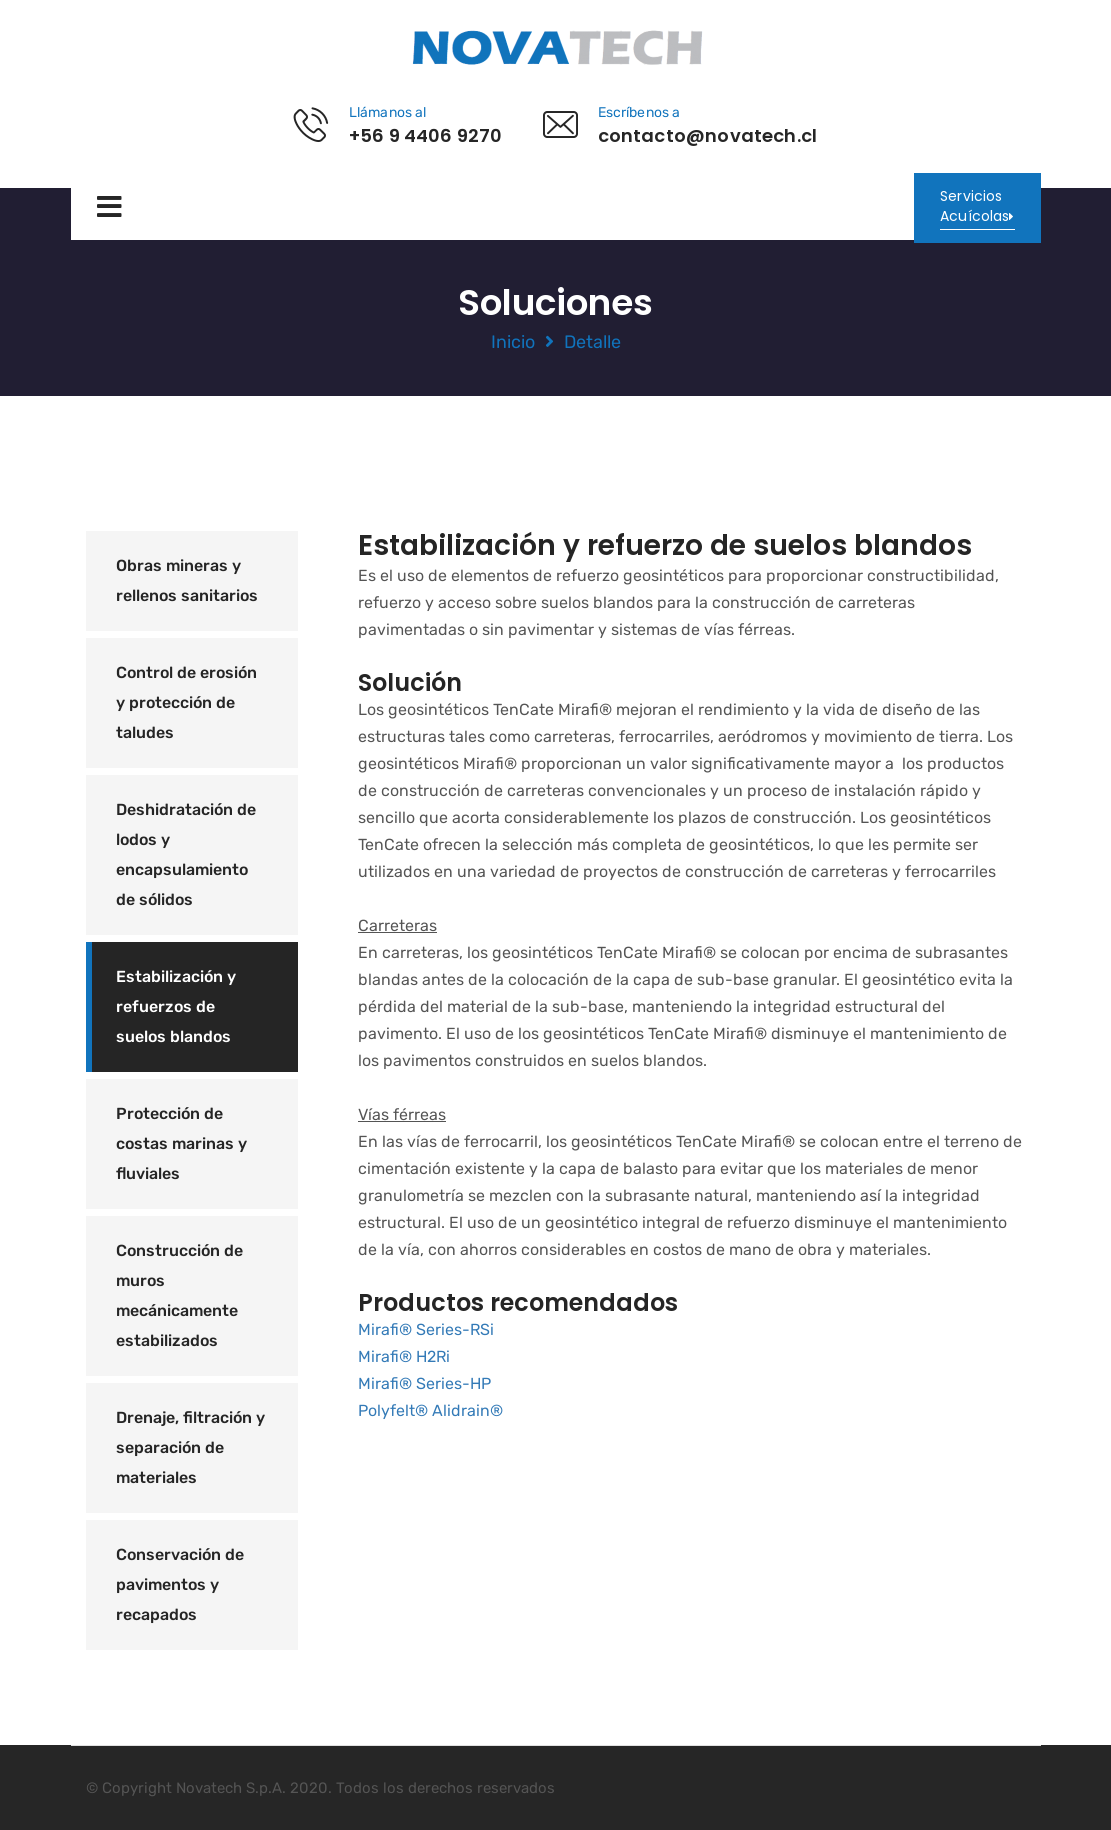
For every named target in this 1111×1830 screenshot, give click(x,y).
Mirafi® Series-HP (424, 1383)
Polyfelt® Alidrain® (430, 1410)
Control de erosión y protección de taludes (186, 702)
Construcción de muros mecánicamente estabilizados (179, 1295)
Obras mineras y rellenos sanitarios (187, 580)
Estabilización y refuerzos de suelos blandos (176, 1006)
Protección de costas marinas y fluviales (181, 1143)
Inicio (513, 342)
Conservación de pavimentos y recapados (180, 1584)
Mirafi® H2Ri (404, 1356)
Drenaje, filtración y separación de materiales (190, 1447)
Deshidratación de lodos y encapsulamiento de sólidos (186, 854)
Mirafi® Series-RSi (426, 1329)
